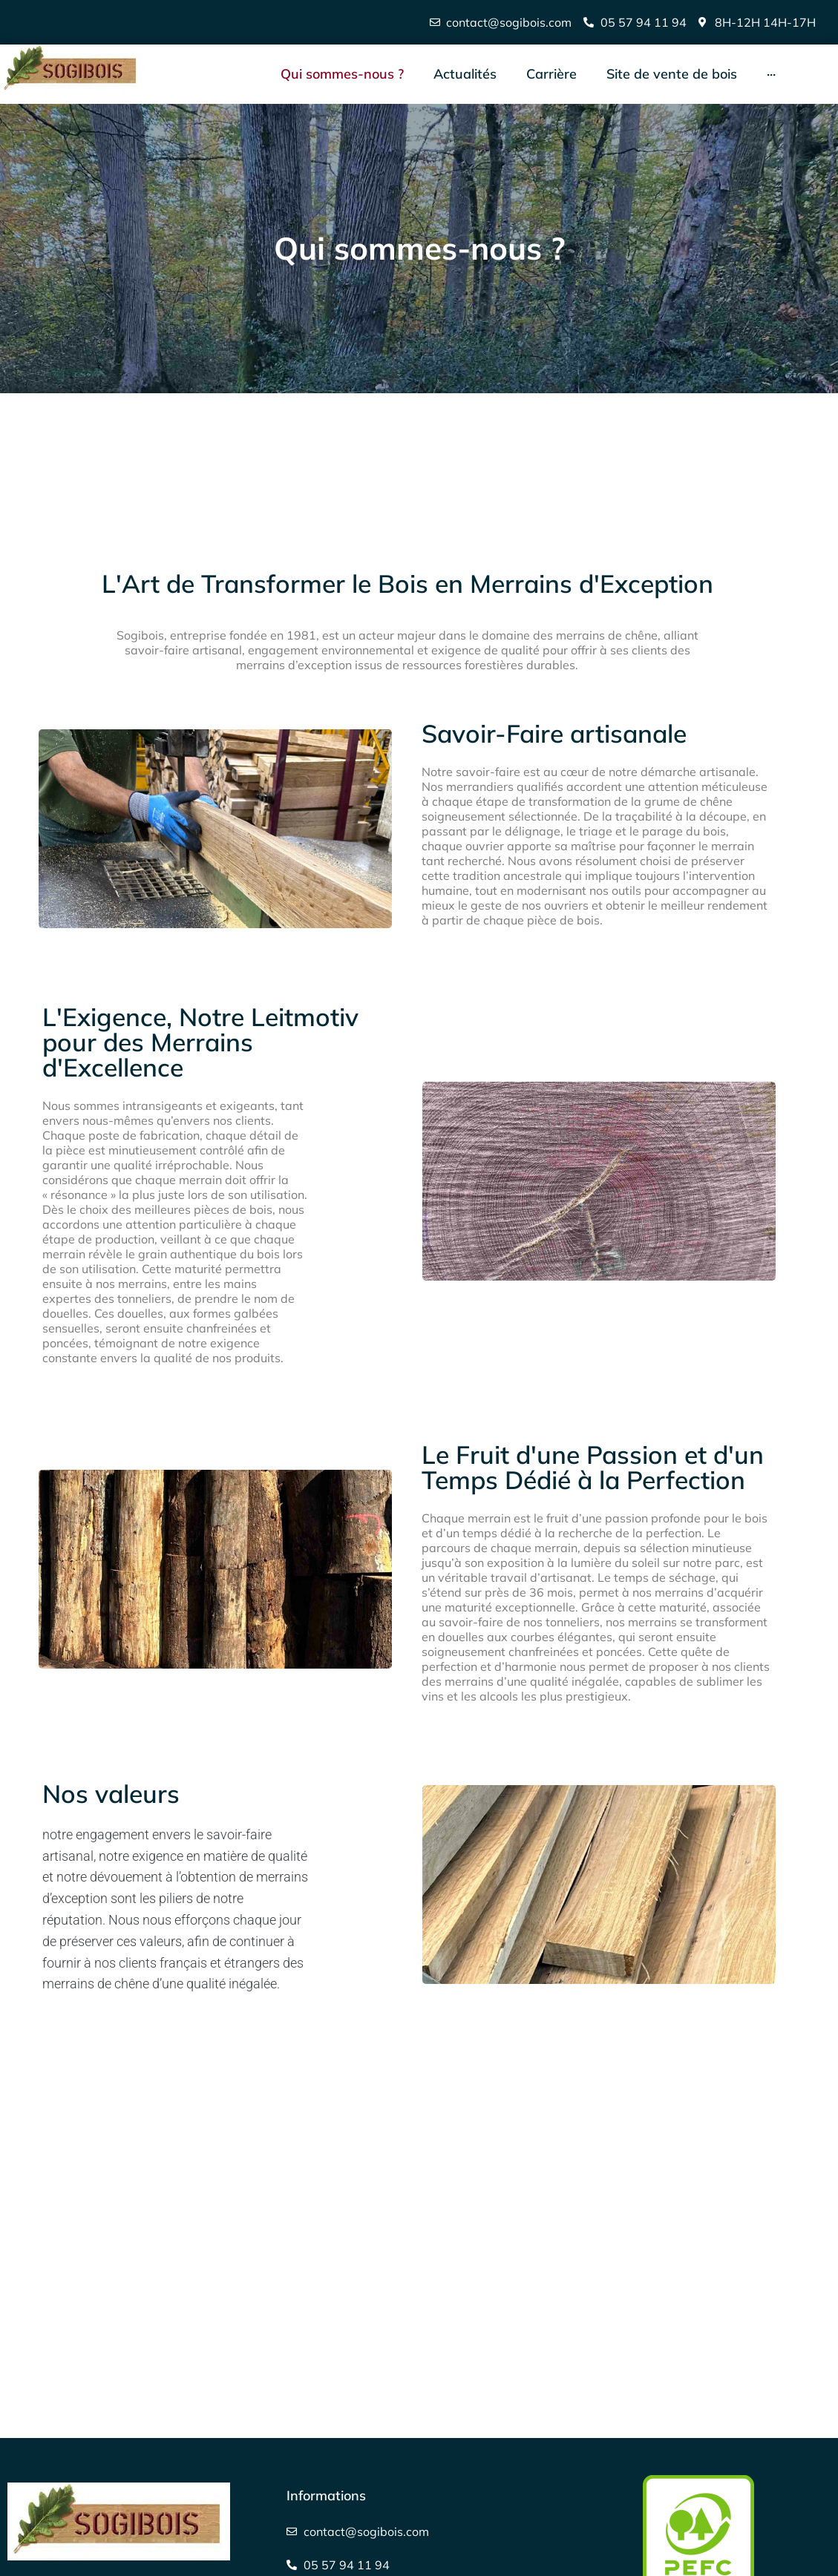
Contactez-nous (71, 2385)
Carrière (47, 2431)
